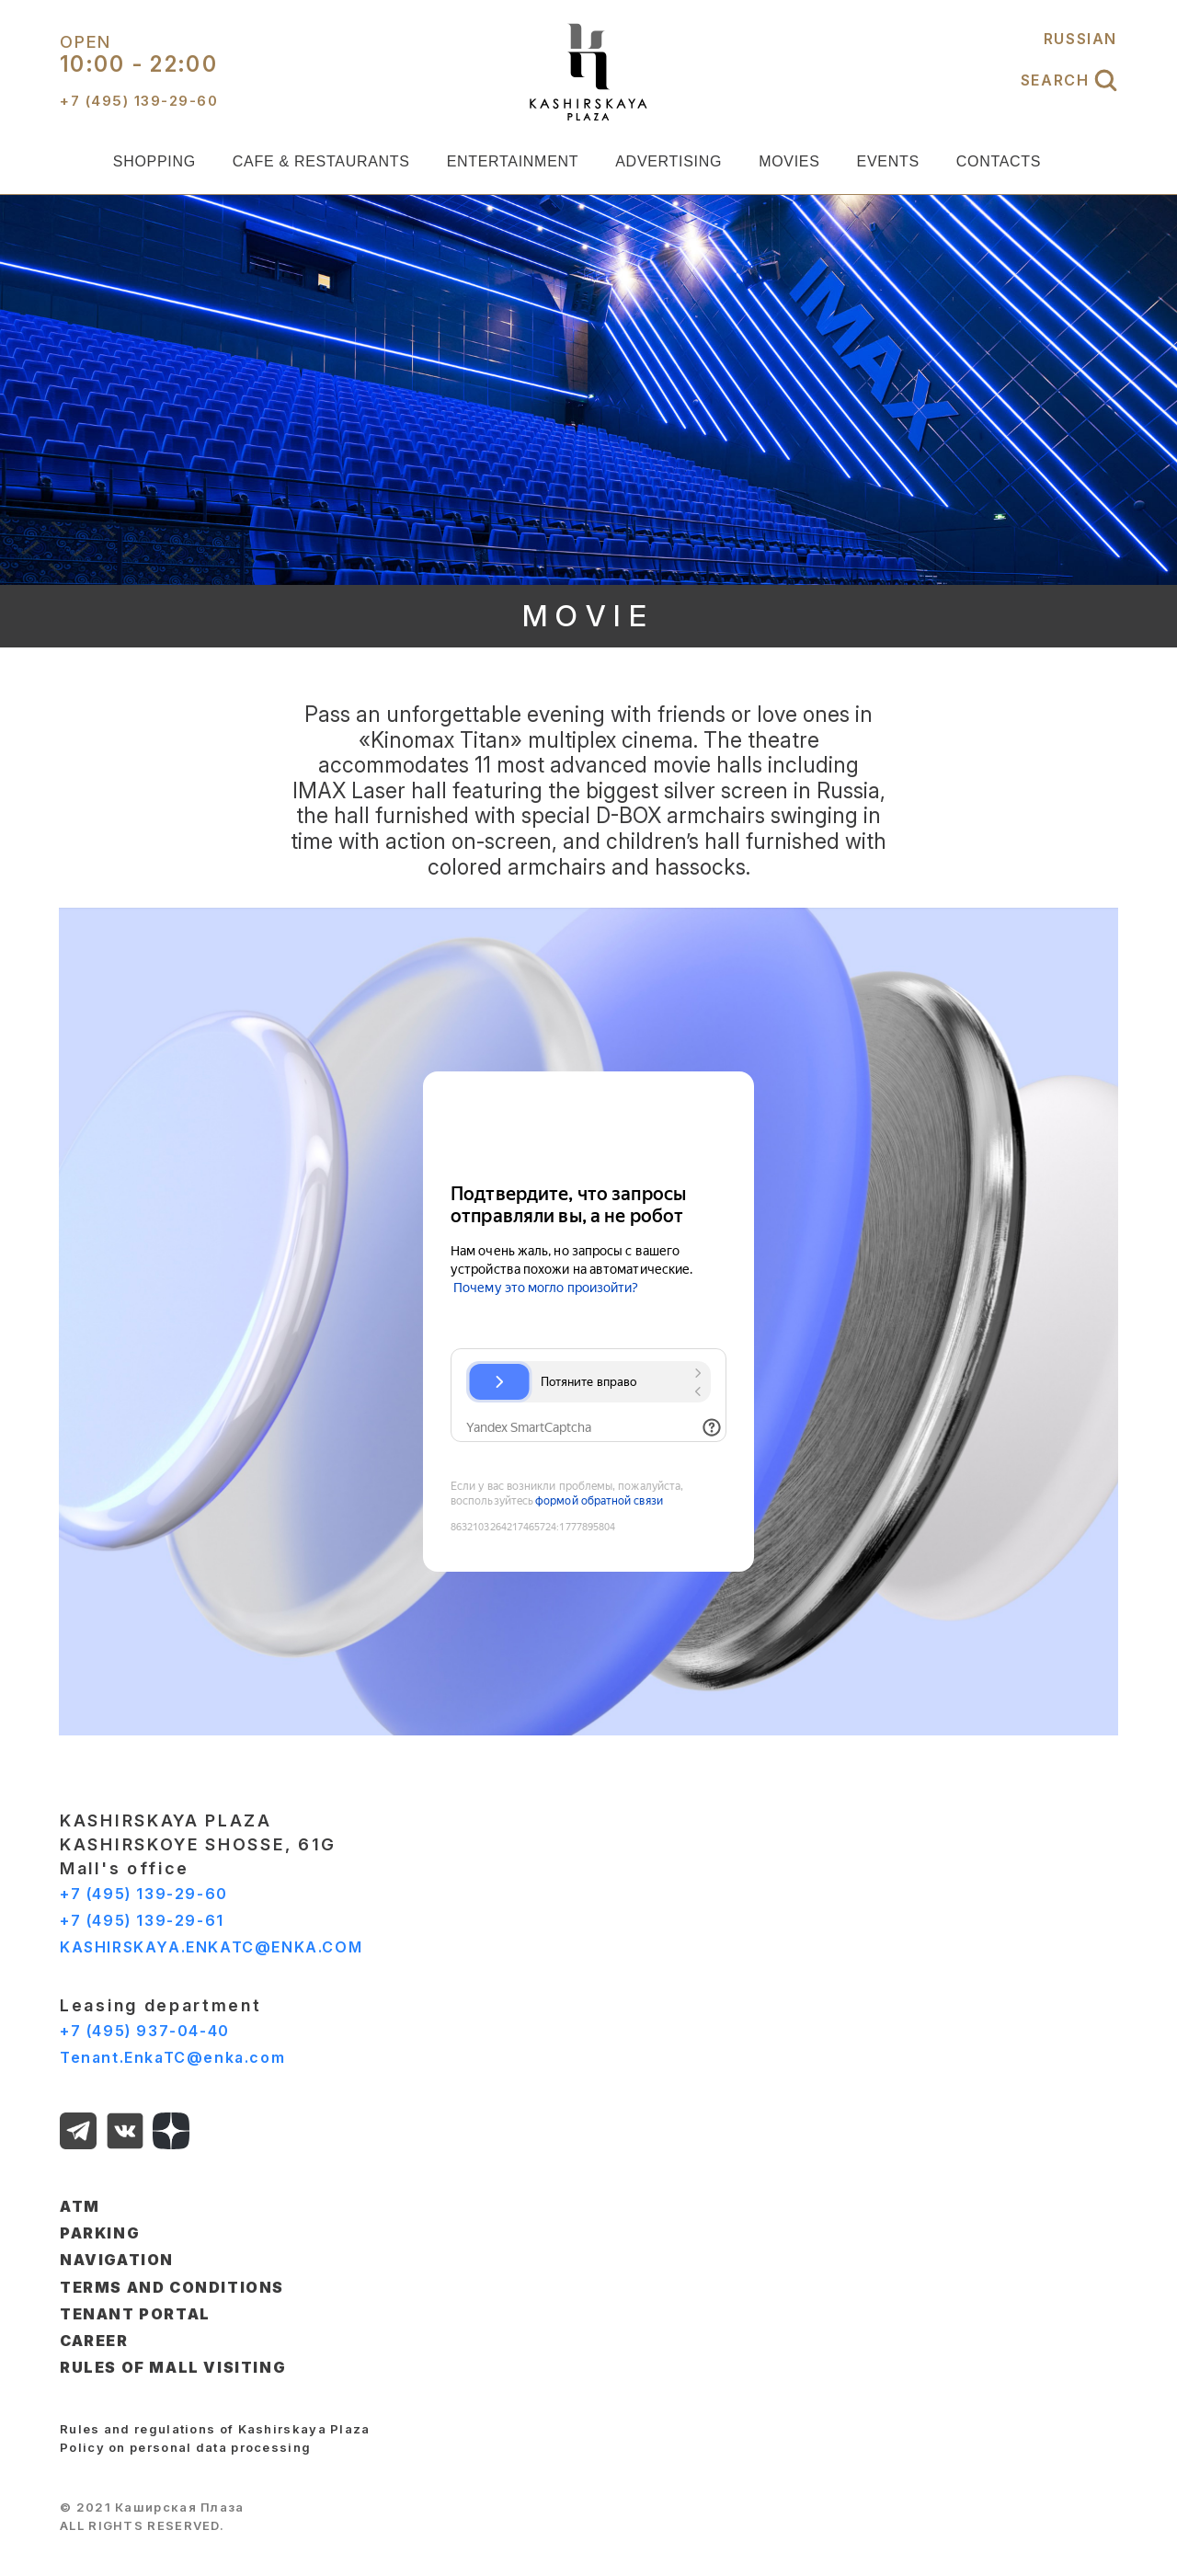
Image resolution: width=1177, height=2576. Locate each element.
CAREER (94, 2340)
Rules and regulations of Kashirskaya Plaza (215, 2428)
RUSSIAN (1080, 38)
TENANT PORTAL (135, 2314)
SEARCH (1069, 80)
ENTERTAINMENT (513, 161)
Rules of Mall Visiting (173, 2367)
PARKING (100, 2233)
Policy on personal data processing (185, 2447)
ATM (80, 2206)
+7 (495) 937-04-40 (145, 2030)
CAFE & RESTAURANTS (321, 161)
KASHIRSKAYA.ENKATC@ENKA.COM (211, 1947)
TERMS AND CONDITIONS (172, 2287)
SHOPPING (154, 161)
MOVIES (789, 161)
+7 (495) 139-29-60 (144, 1893)
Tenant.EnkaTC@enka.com (172, 2057)
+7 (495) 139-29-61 (142, 1920)
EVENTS (888, 161)
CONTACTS (998, 161)
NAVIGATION (117, 2259)
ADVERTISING (668, 161)
